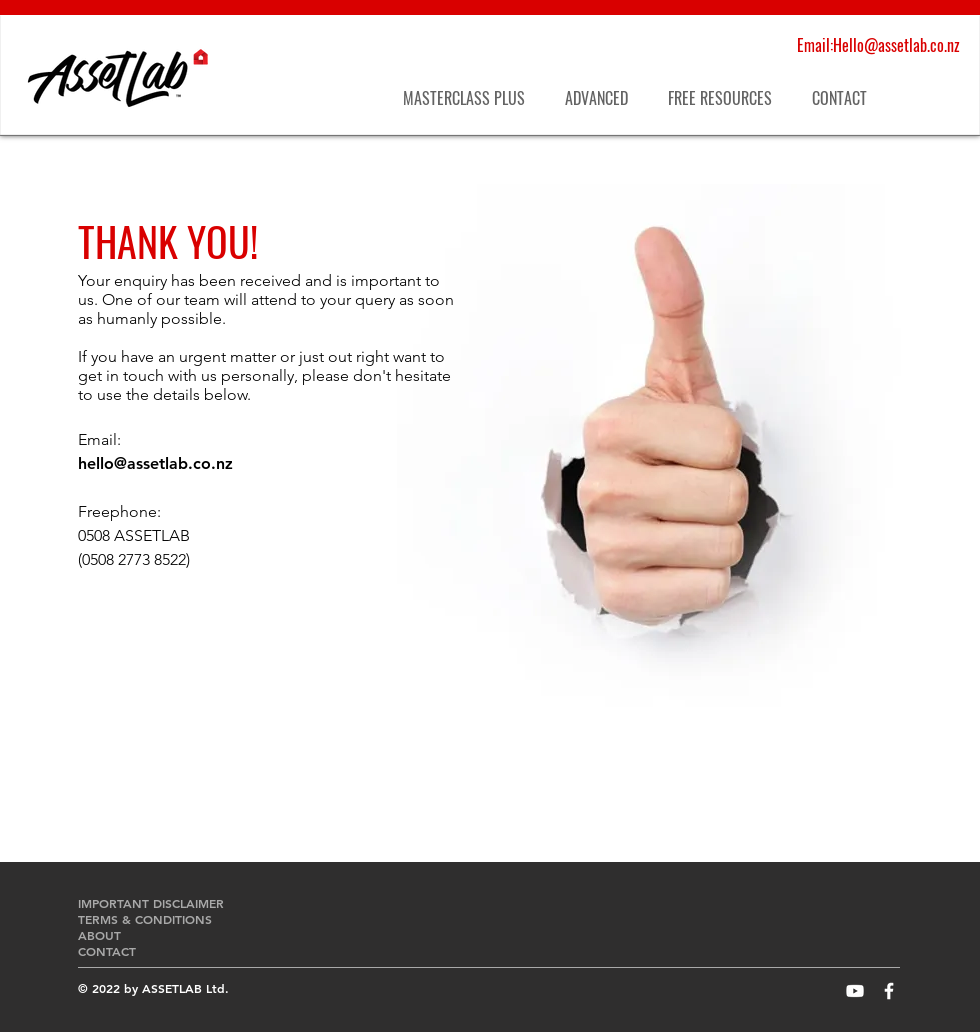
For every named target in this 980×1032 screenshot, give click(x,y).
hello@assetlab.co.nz (155, 463)
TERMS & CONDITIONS (145, 919)
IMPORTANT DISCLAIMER (153, 903)
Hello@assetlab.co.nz (896, 45)
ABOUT (99, 935)
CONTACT (107, 951)
